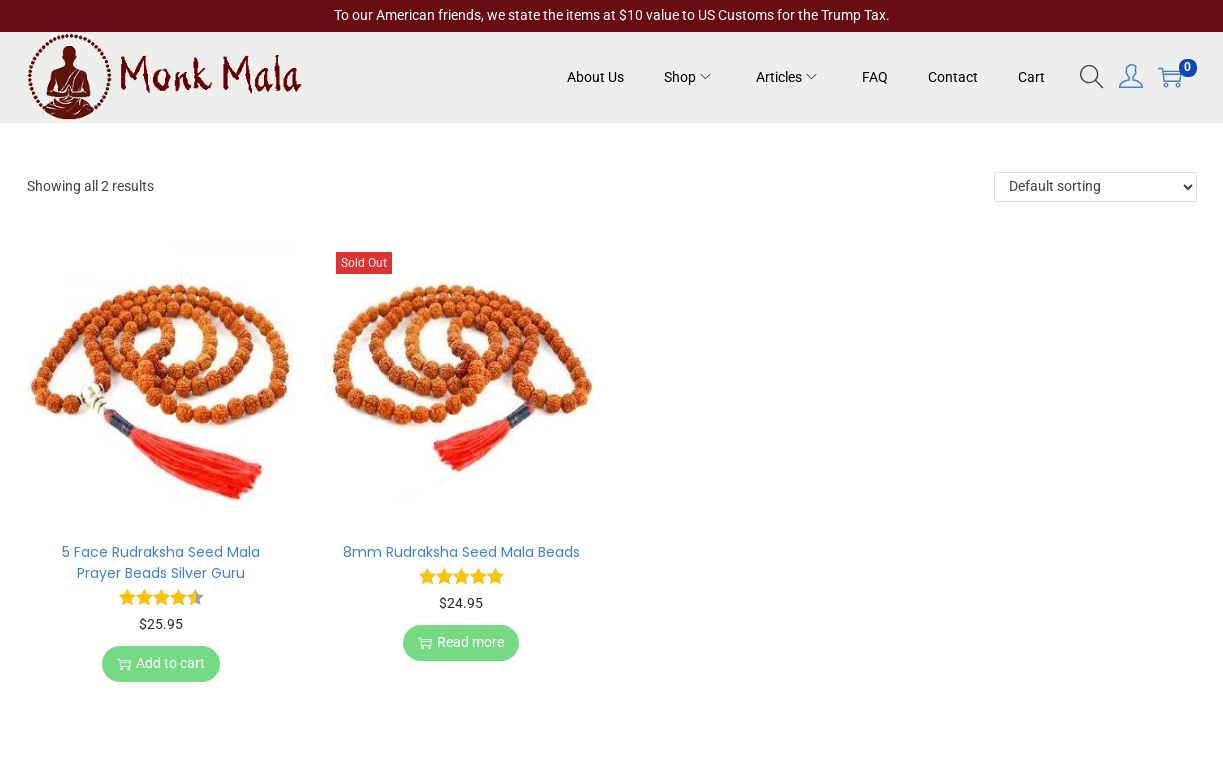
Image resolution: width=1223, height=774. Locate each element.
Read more (461, 642)
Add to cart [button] (161, 663)
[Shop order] (1095, 187)
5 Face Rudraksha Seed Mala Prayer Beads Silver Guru (161, 562)
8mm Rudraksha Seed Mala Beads (461, 552)
